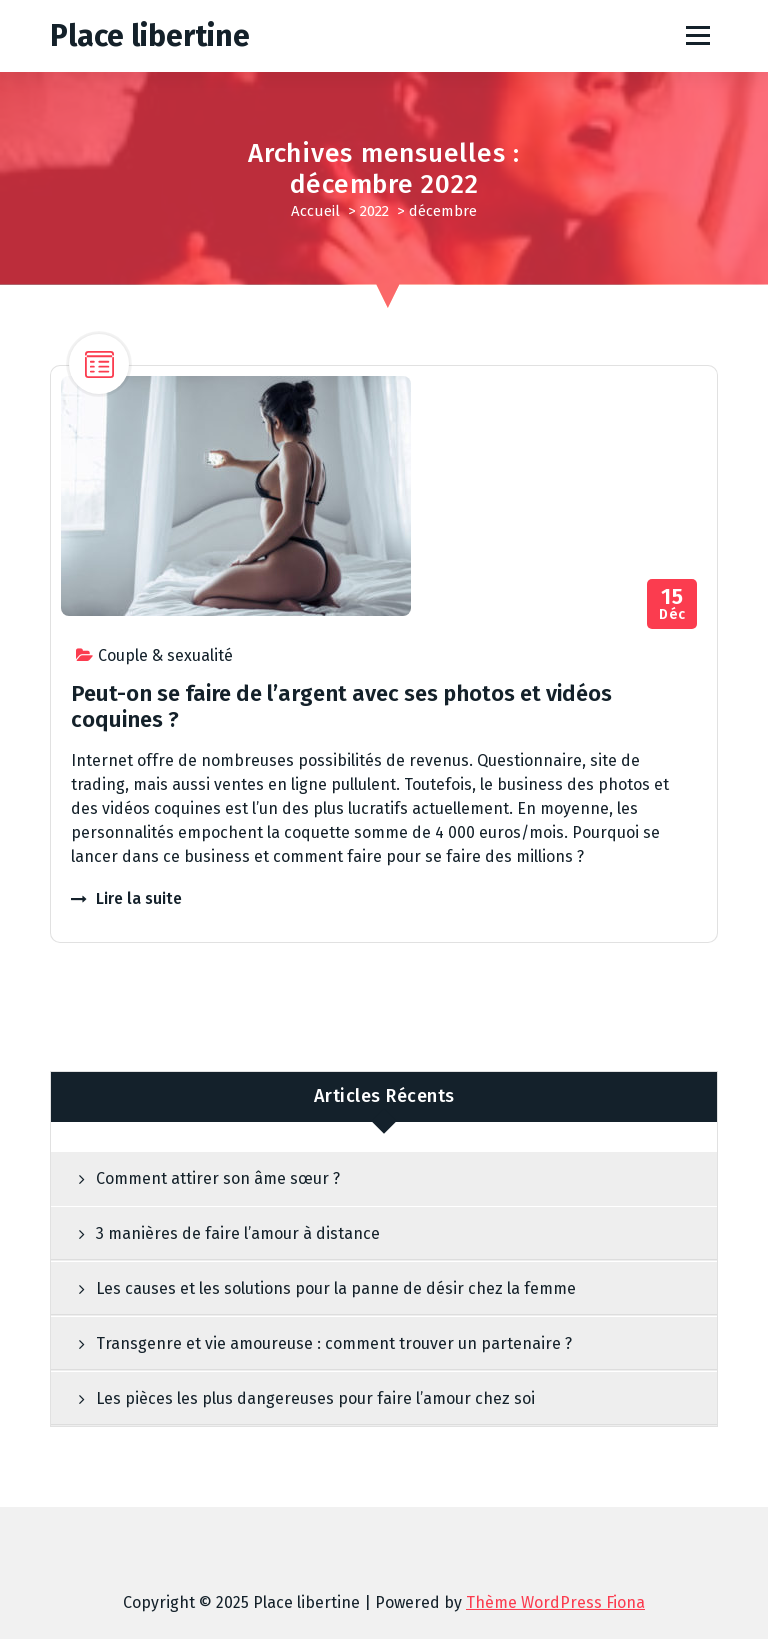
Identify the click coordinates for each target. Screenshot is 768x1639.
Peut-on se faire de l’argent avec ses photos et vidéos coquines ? (341, 706)
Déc (672, 604)
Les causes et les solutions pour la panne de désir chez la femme (336, 1288)
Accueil (315, 211)
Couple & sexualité (165, 655)
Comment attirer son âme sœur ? (218, 1178)
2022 (374, 211)
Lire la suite (139, 898)
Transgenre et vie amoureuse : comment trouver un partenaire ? (334, 1343)
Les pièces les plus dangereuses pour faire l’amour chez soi (315, 1398)
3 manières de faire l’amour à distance (238, 1233)
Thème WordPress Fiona (555, 1602)
